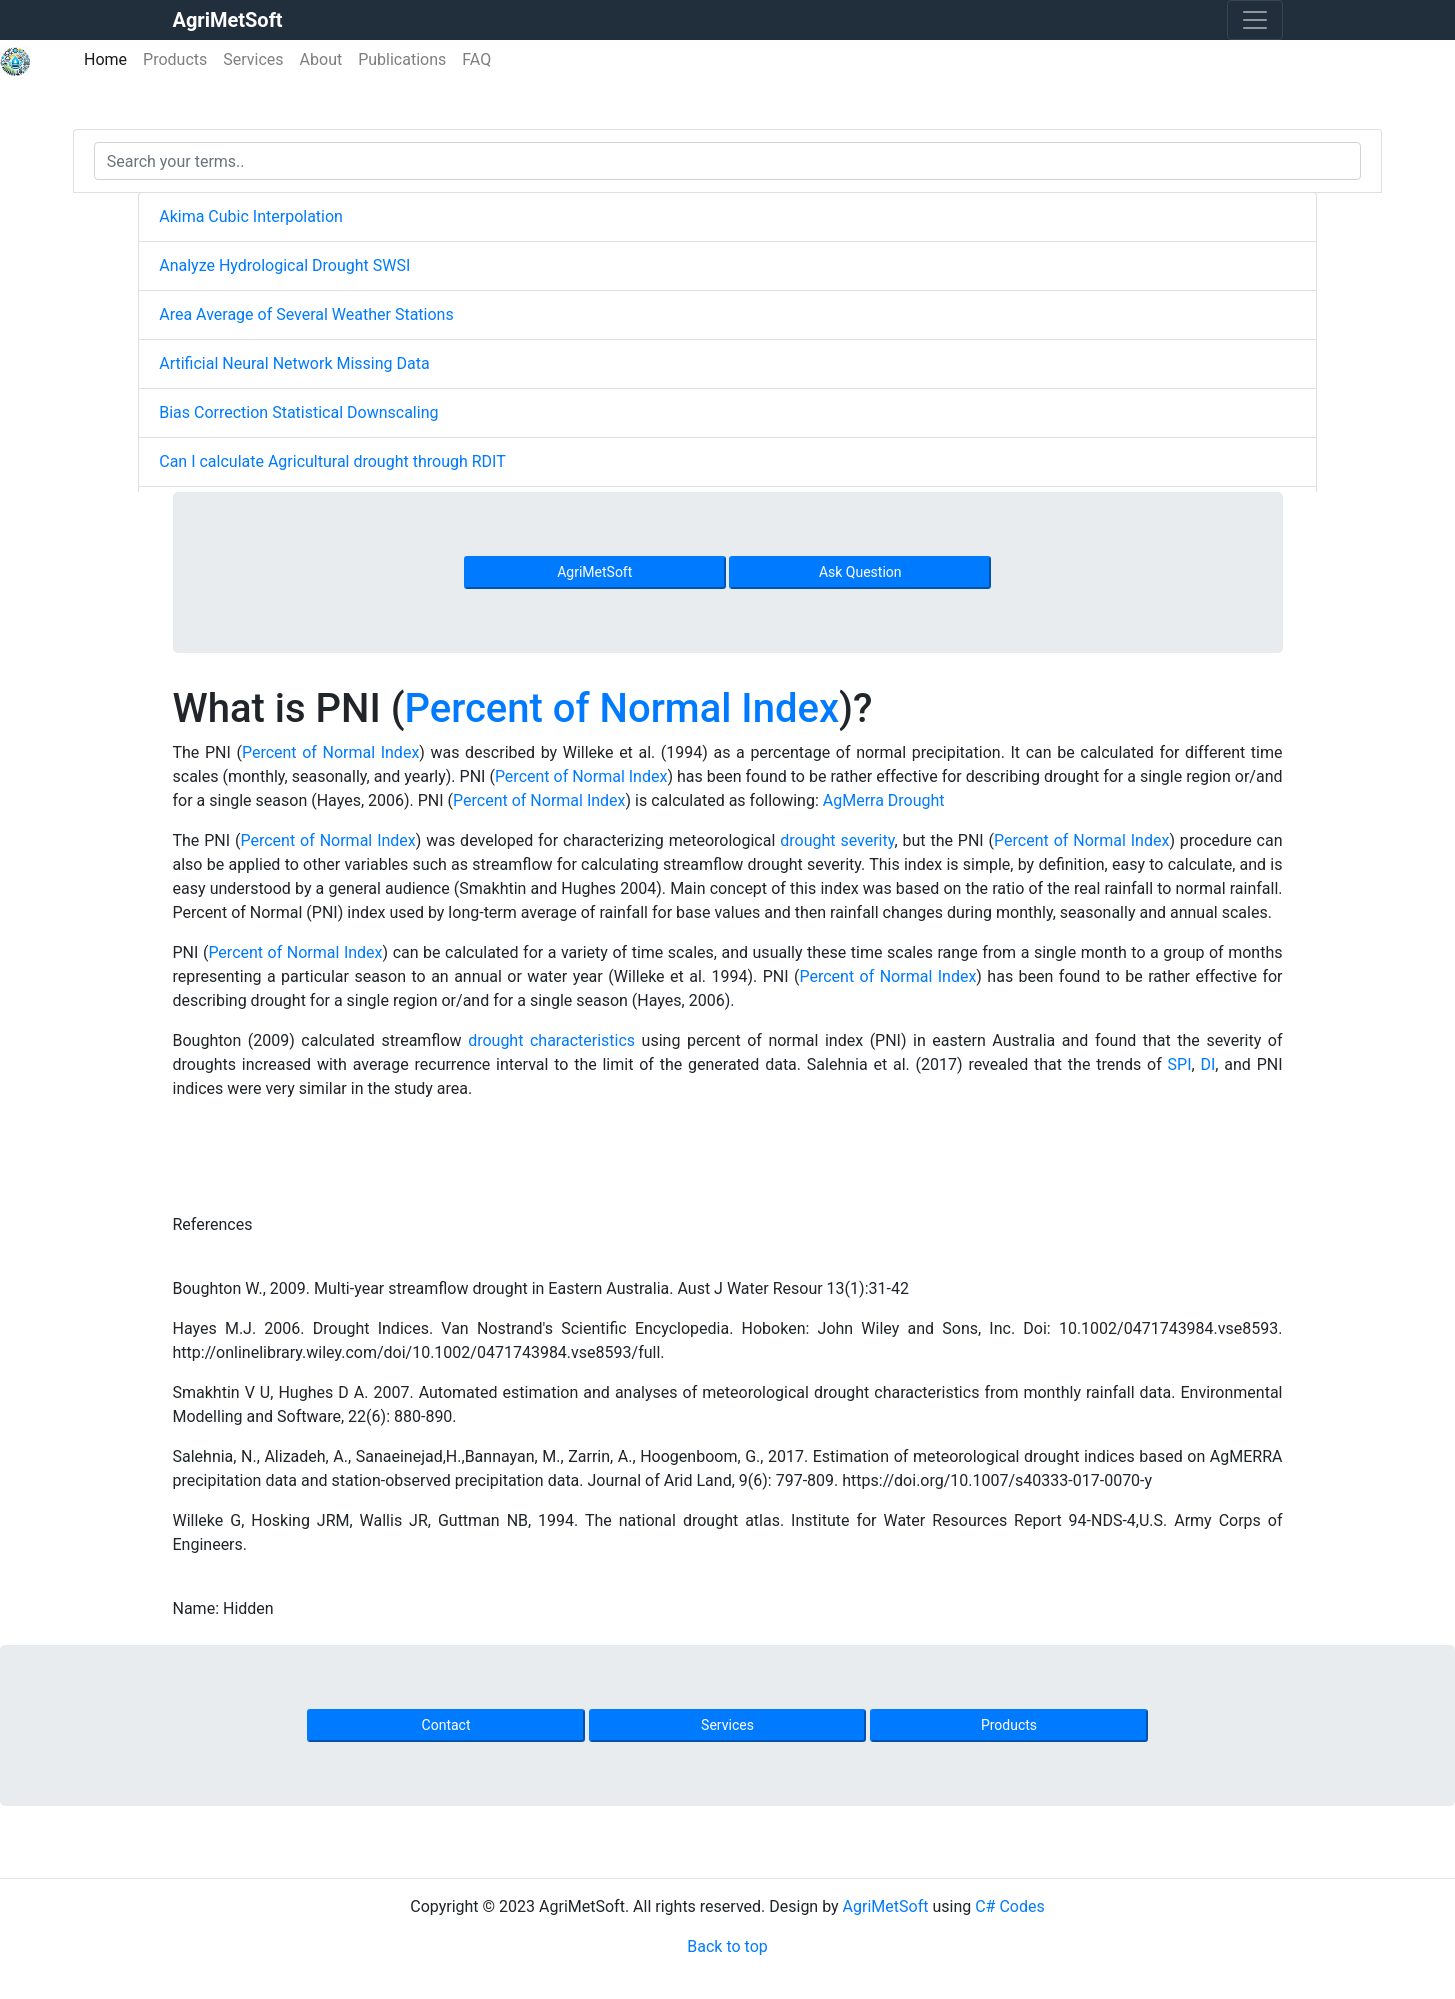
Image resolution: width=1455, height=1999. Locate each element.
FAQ (476, 59)
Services (253, 59)
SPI (1180, 1064)
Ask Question (860, 572)
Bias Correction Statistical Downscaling (298, 412)
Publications (402, 59)
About (321, 59)
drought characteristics (551, 1040)
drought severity (837, 840)
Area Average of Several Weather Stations (306, 314)
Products (175, 59)
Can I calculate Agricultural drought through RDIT (332, 461)
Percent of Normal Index (622, 708)
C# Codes (1010, 1906)
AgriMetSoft (594, 572)
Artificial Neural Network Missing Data (294, 363)
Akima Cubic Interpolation (251, 216)
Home (109, 58)
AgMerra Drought (884, 800)
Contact (446, 1725)
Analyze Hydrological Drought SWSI (284, 265)
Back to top (727, 1946)
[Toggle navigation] (1255, 20)
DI (1207, 1064)
